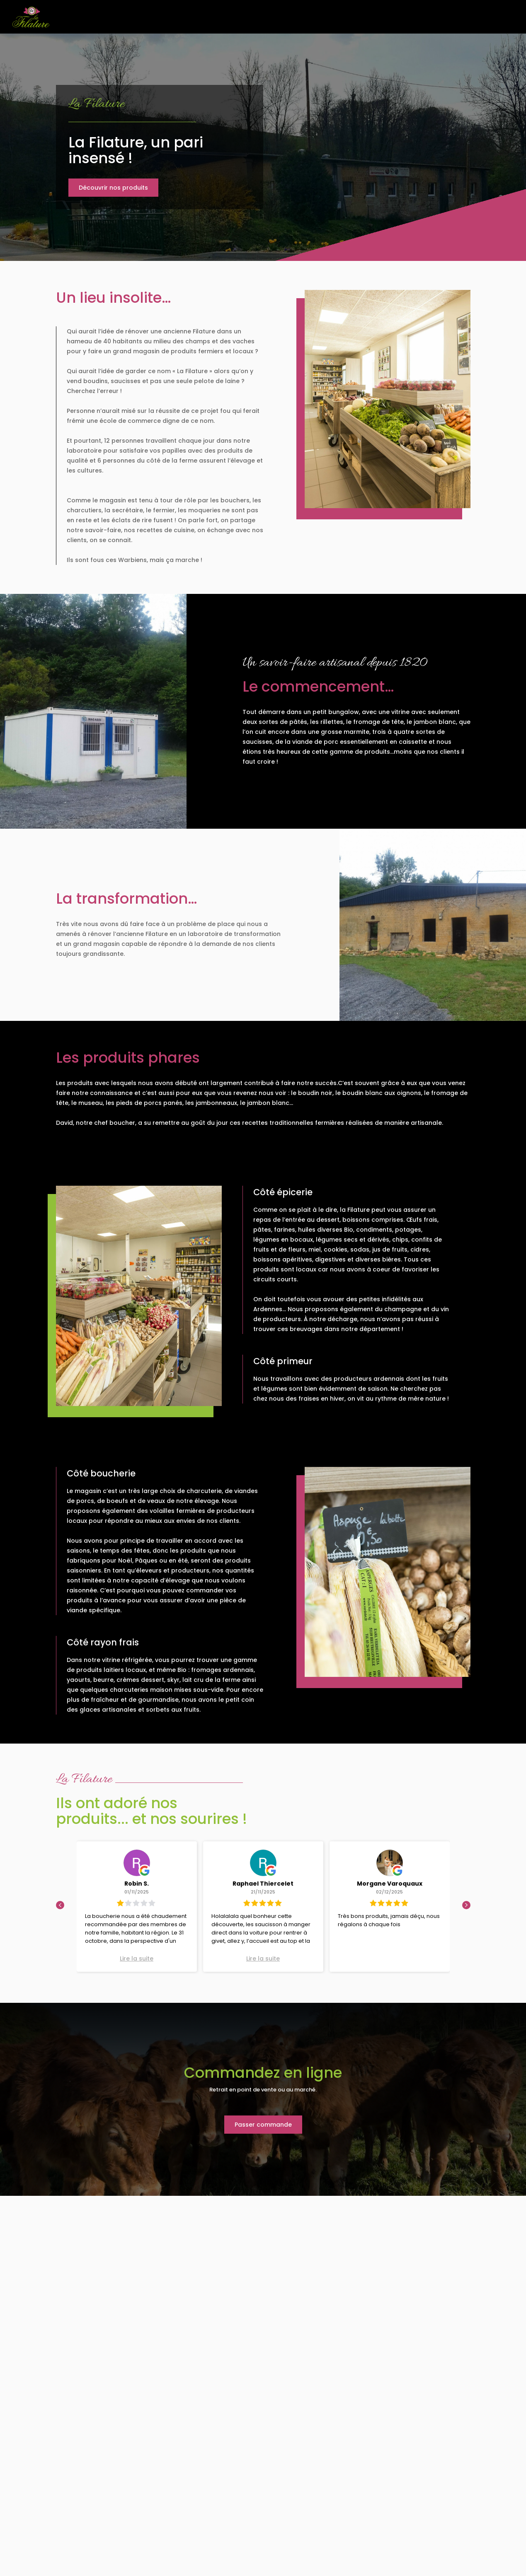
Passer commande (263, 2124)
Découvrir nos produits (113, 187)
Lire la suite (136, 1958)
